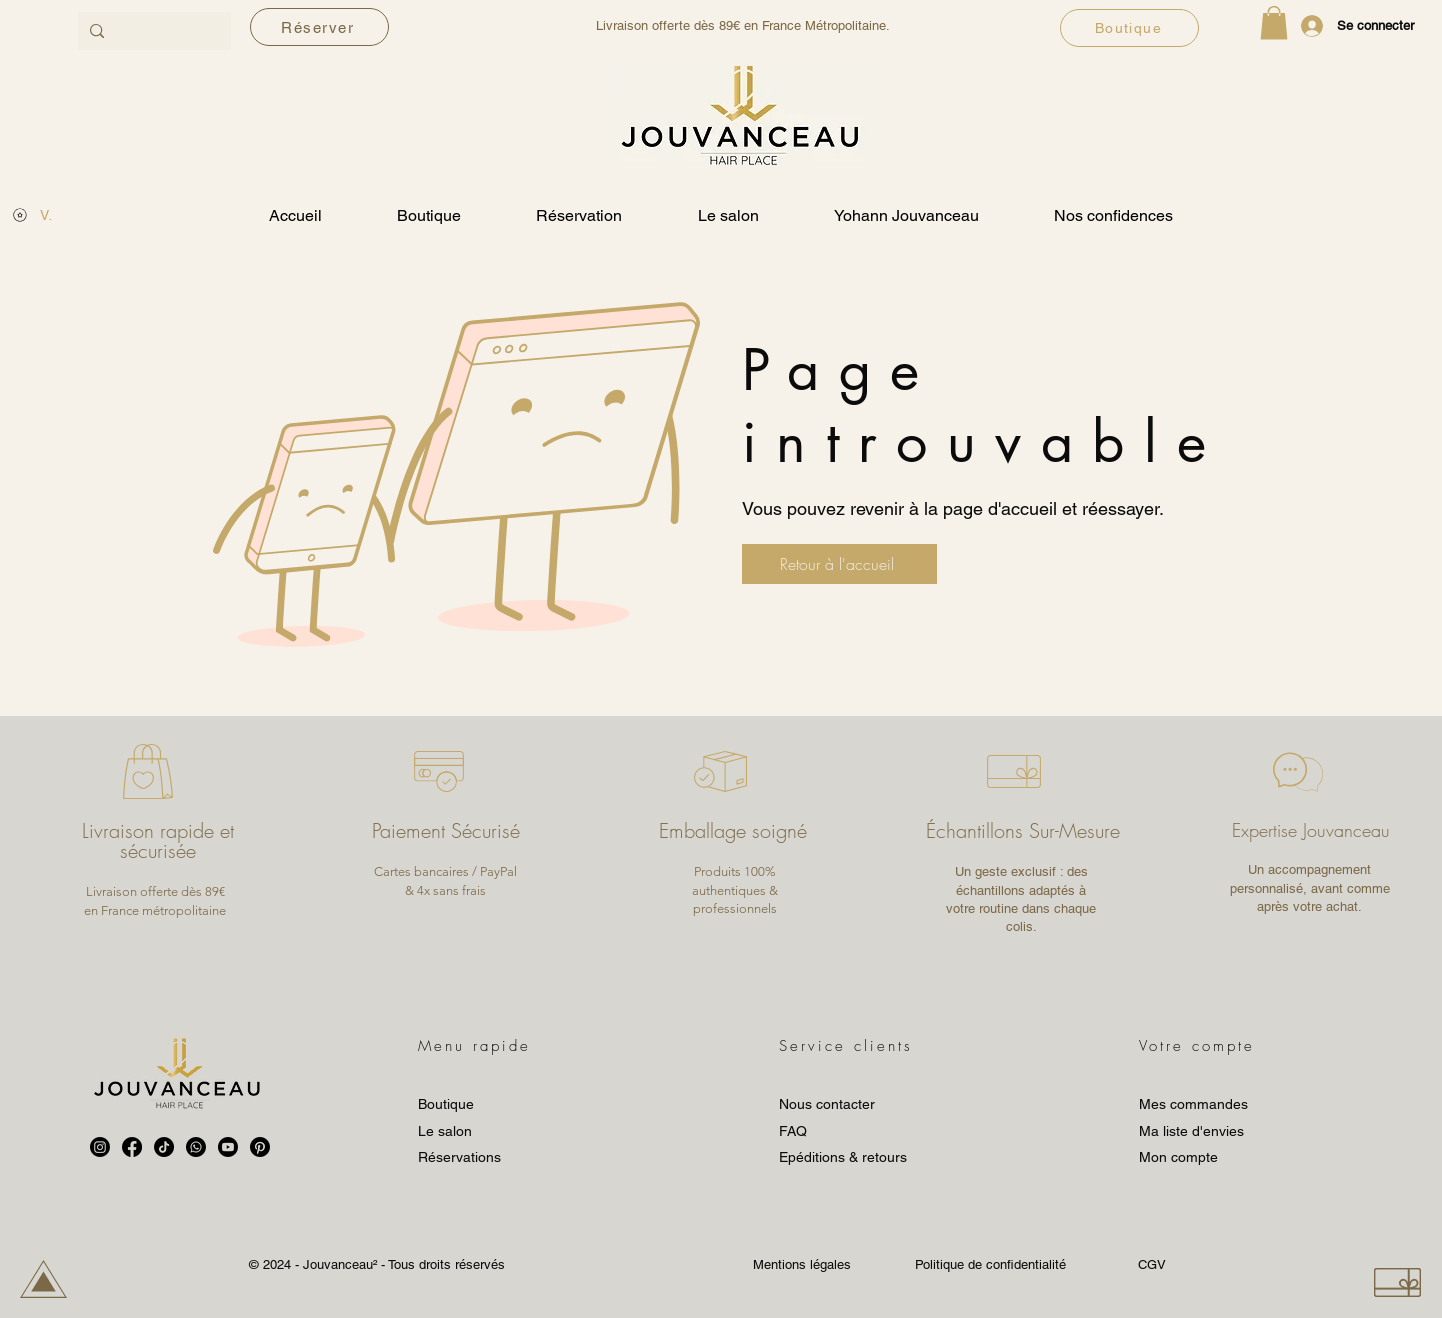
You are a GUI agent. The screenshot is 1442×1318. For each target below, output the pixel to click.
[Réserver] (319, 27)
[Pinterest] (260, 1147)
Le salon (445, 1131)
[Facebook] (132, 1147)
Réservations (459, 1157)
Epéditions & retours (843, 1157)
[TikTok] (164, 1147)
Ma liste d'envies (1191, 1131)
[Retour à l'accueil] (839, 564)
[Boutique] (1129, 28)
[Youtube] (228, 1147)
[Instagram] (100, 1147)
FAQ (793, 1131)
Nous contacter (827, 1104)
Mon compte (1178, 1157)
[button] (1274, 22)
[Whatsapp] (196, 1147)
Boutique (446, 1104)
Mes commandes (1193, 1104)
